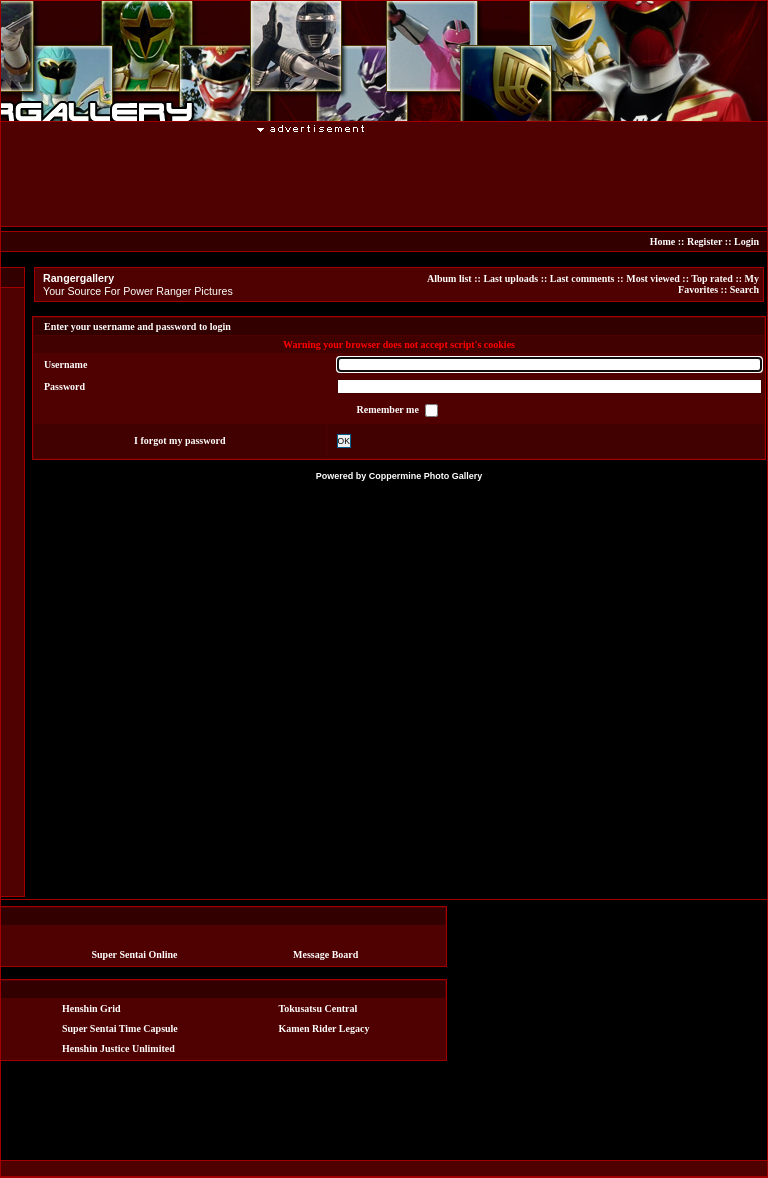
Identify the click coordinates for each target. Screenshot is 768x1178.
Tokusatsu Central (318, 1008)
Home (663, 241)
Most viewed (653, 278)
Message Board (325, 954)
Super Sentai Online (135, 954)
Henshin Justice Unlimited (118, 1048)
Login (746, 241)
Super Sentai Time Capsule (120, 1028)
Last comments (582, 278)
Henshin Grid (91, 1008)
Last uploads (510, 278)
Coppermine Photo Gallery (426, 476)
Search (744, 289)
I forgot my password (179, 440)
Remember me (389, 409)
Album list (449, 278)
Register (704, 241)
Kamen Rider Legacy (324, 1028)
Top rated (712, 278)
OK (344, 441)
